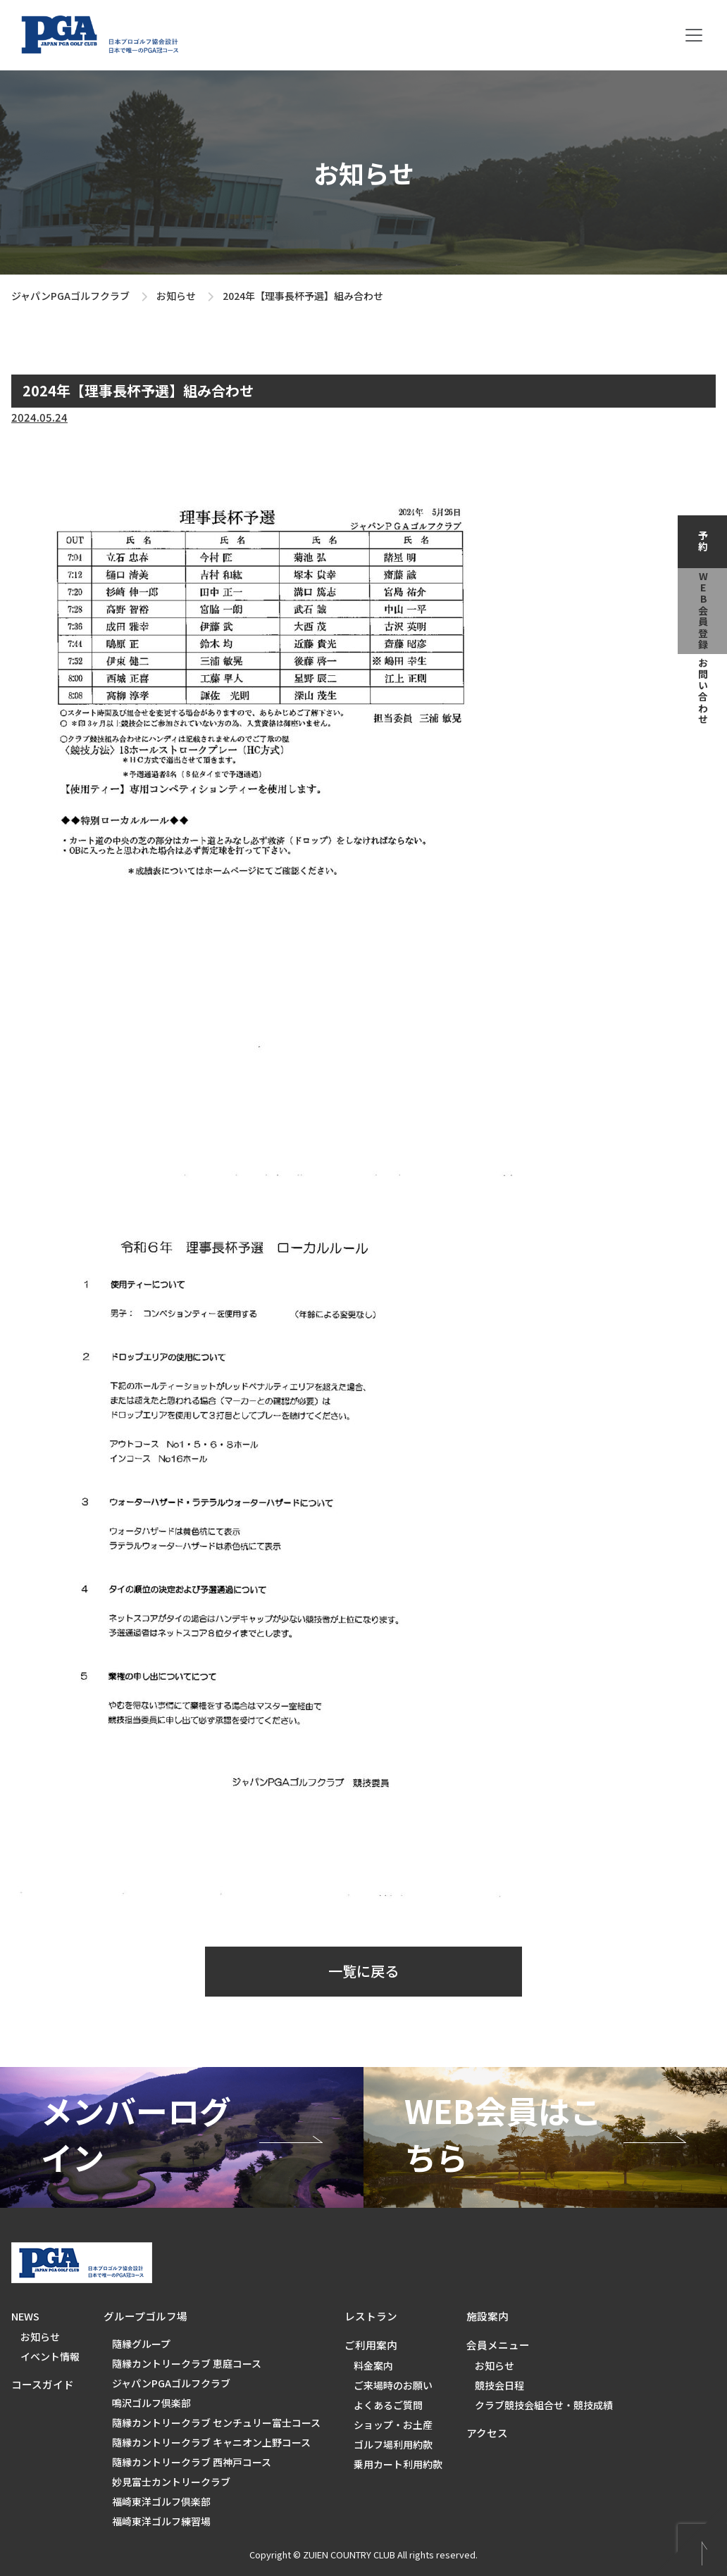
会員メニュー (498, 2344)
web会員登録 (703, 611)
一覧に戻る (363, 1970)
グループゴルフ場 (145, 2315)
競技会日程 (499, 2385)
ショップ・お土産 (393, 2425)
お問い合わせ (703, 691)
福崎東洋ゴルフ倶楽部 (161, 2501)
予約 (703, 541)
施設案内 (487, 2315)
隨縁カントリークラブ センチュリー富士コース (216, 2422)
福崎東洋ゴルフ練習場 (161, 2521)
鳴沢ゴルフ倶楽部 (151, 2403)
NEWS (25, 2315)
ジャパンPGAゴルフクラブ (70, 296)
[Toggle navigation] (694, 35)
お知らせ (176, 296)
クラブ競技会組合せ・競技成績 (544, 2405)
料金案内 (373, 2365)
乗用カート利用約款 (398, 2464)
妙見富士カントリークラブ (171, 2482)
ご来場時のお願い (393, 2385)
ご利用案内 (370, 2344)
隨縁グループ (141, 2344)
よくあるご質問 (388, 2405)
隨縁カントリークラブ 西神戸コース (191, 2462)
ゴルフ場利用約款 (393, 2444)
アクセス (487, 2432)
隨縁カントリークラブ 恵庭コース (186, 2363)
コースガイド (42, 2384)
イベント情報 (50, 2356)
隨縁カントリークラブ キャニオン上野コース (211, 2442)
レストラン (370, 2315)
